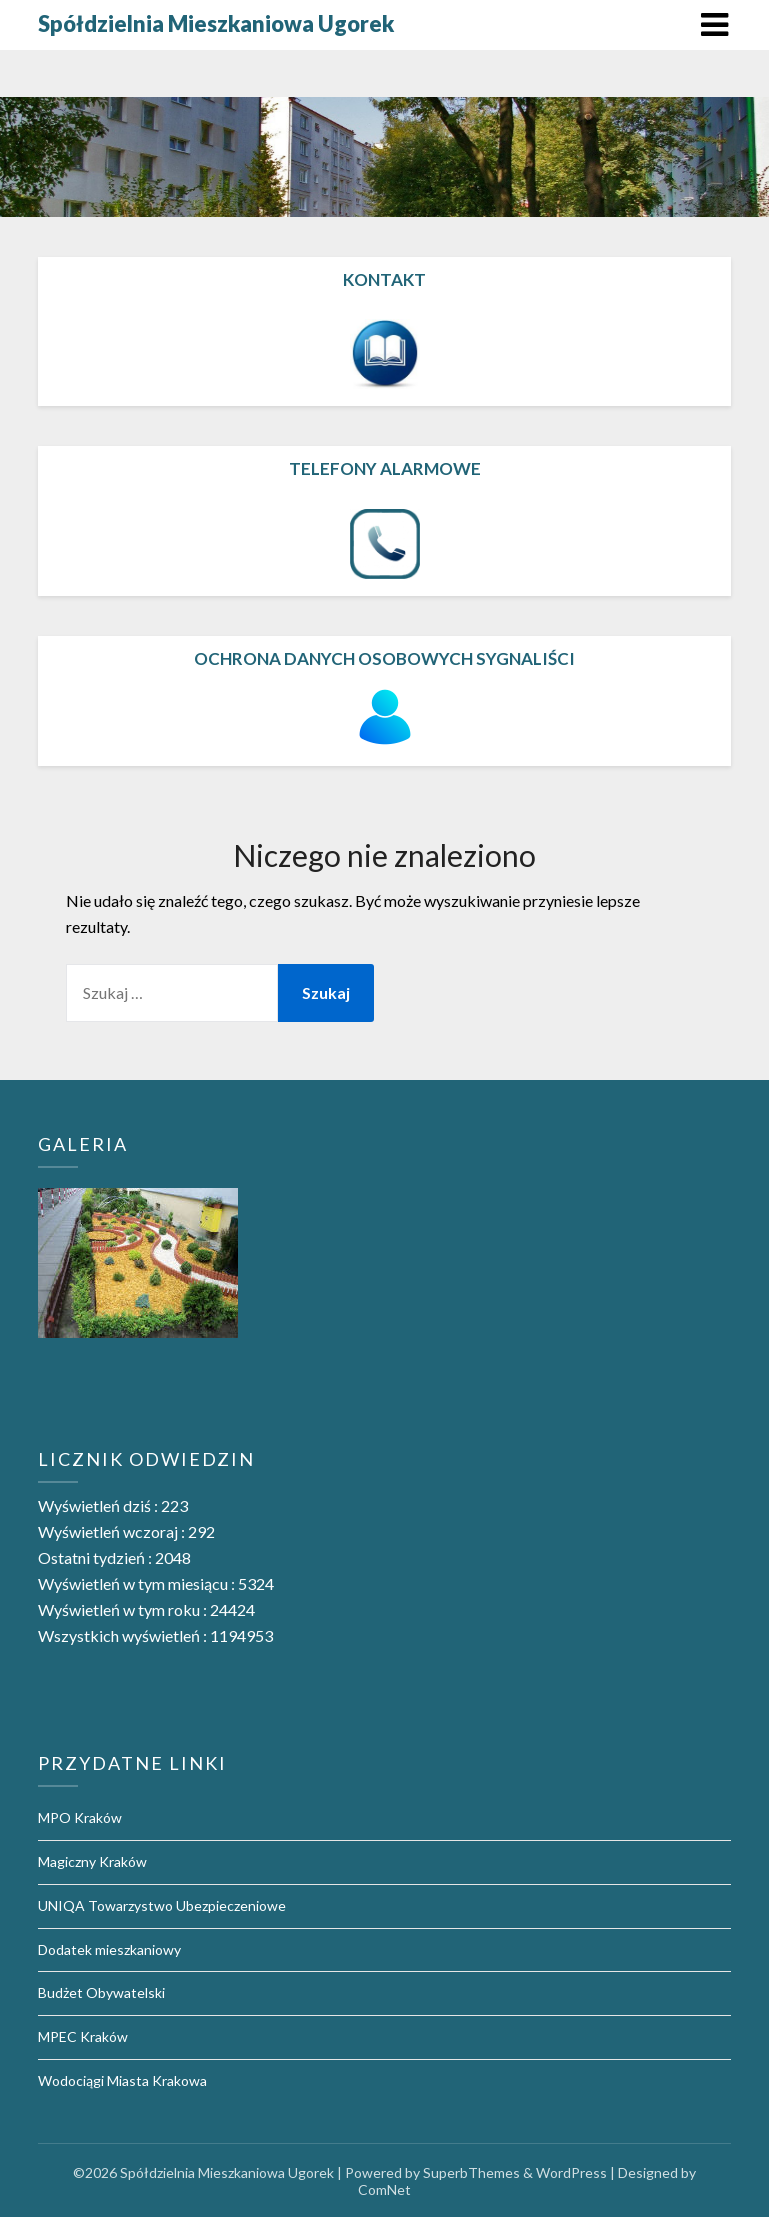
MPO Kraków (80, 1817)
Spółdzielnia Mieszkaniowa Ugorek (216, 23)
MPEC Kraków (83, 2036)
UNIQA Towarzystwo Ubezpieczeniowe (162, 1905)
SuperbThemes (471, 2172)
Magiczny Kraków (92, 1861)
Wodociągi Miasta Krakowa (122, 2080)
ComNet (384, 2189)
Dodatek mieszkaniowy (109, 1949)
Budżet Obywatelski (101, 1992)
